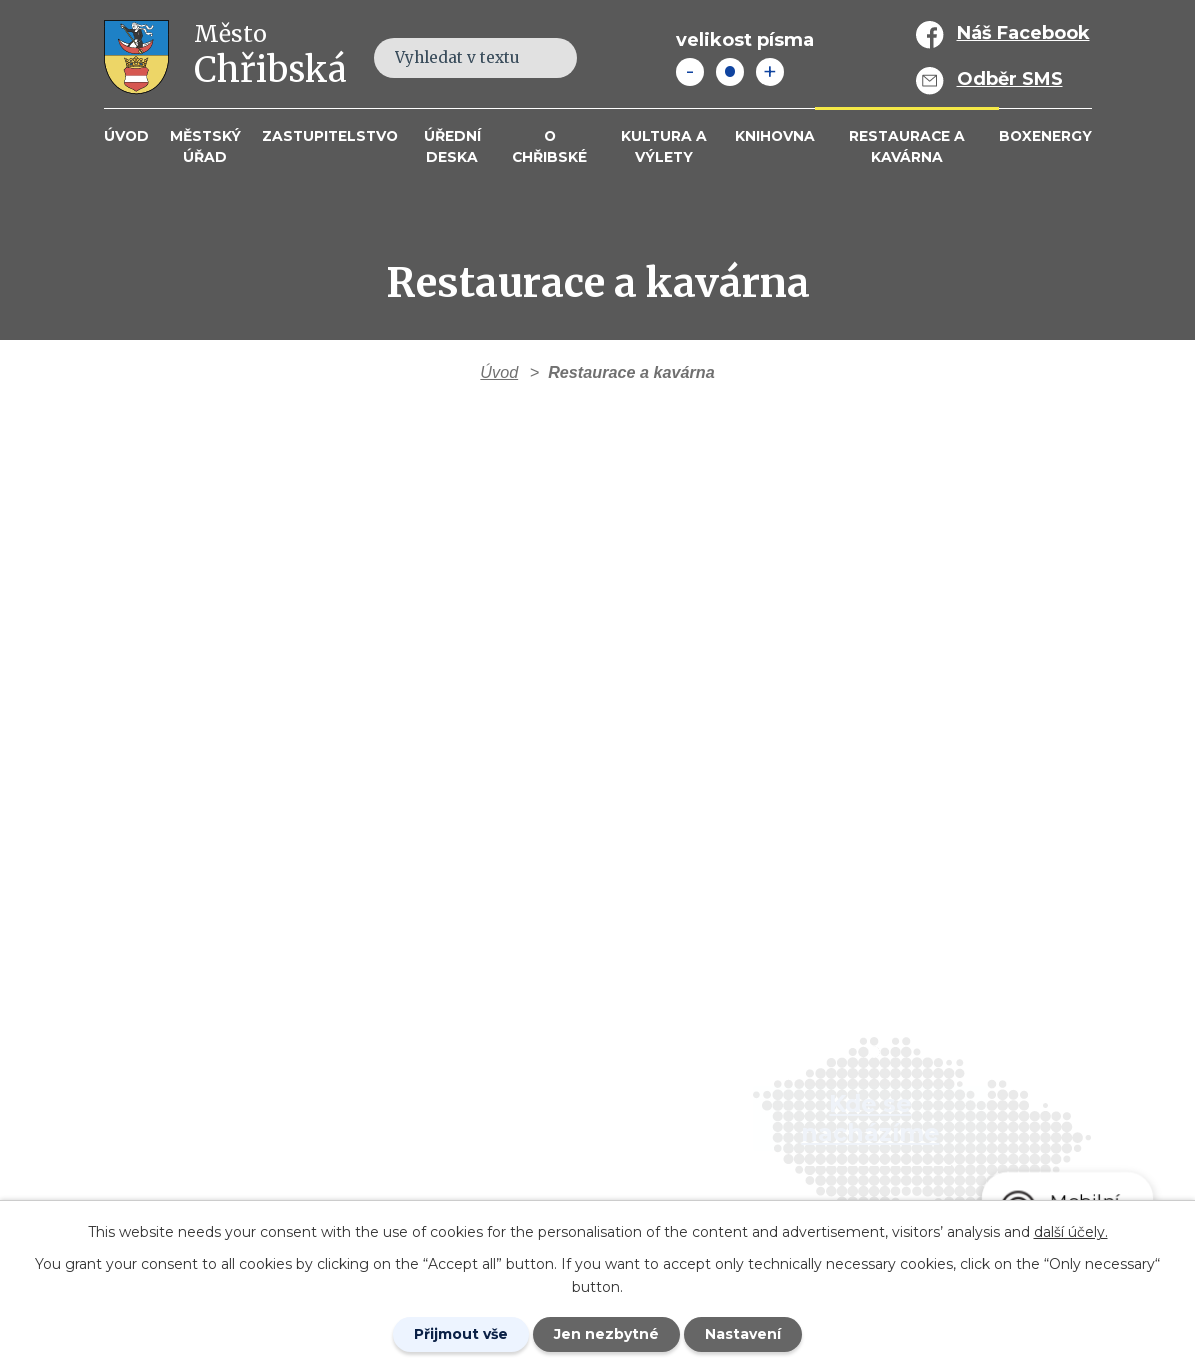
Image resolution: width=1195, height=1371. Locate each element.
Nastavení (743, 1334)
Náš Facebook (1023, 33)
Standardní (730, 72)
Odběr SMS (1010, 79)
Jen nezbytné (606, 1334)
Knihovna (775, 136)
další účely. (1071, 1232)
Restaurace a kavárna (907, 146)
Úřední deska (452, 146)
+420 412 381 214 (494, 1081)
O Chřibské (549, 146)
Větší (770, 72)
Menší (690, 72)
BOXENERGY (1045, 136)
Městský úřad (205, 146)
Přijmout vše (461, 1334)
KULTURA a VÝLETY (664, 146)
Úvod (126, 136)
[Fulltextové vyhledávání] (475, 58)
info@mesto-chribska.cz (529, 1139)
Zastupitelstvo (330, 136)
